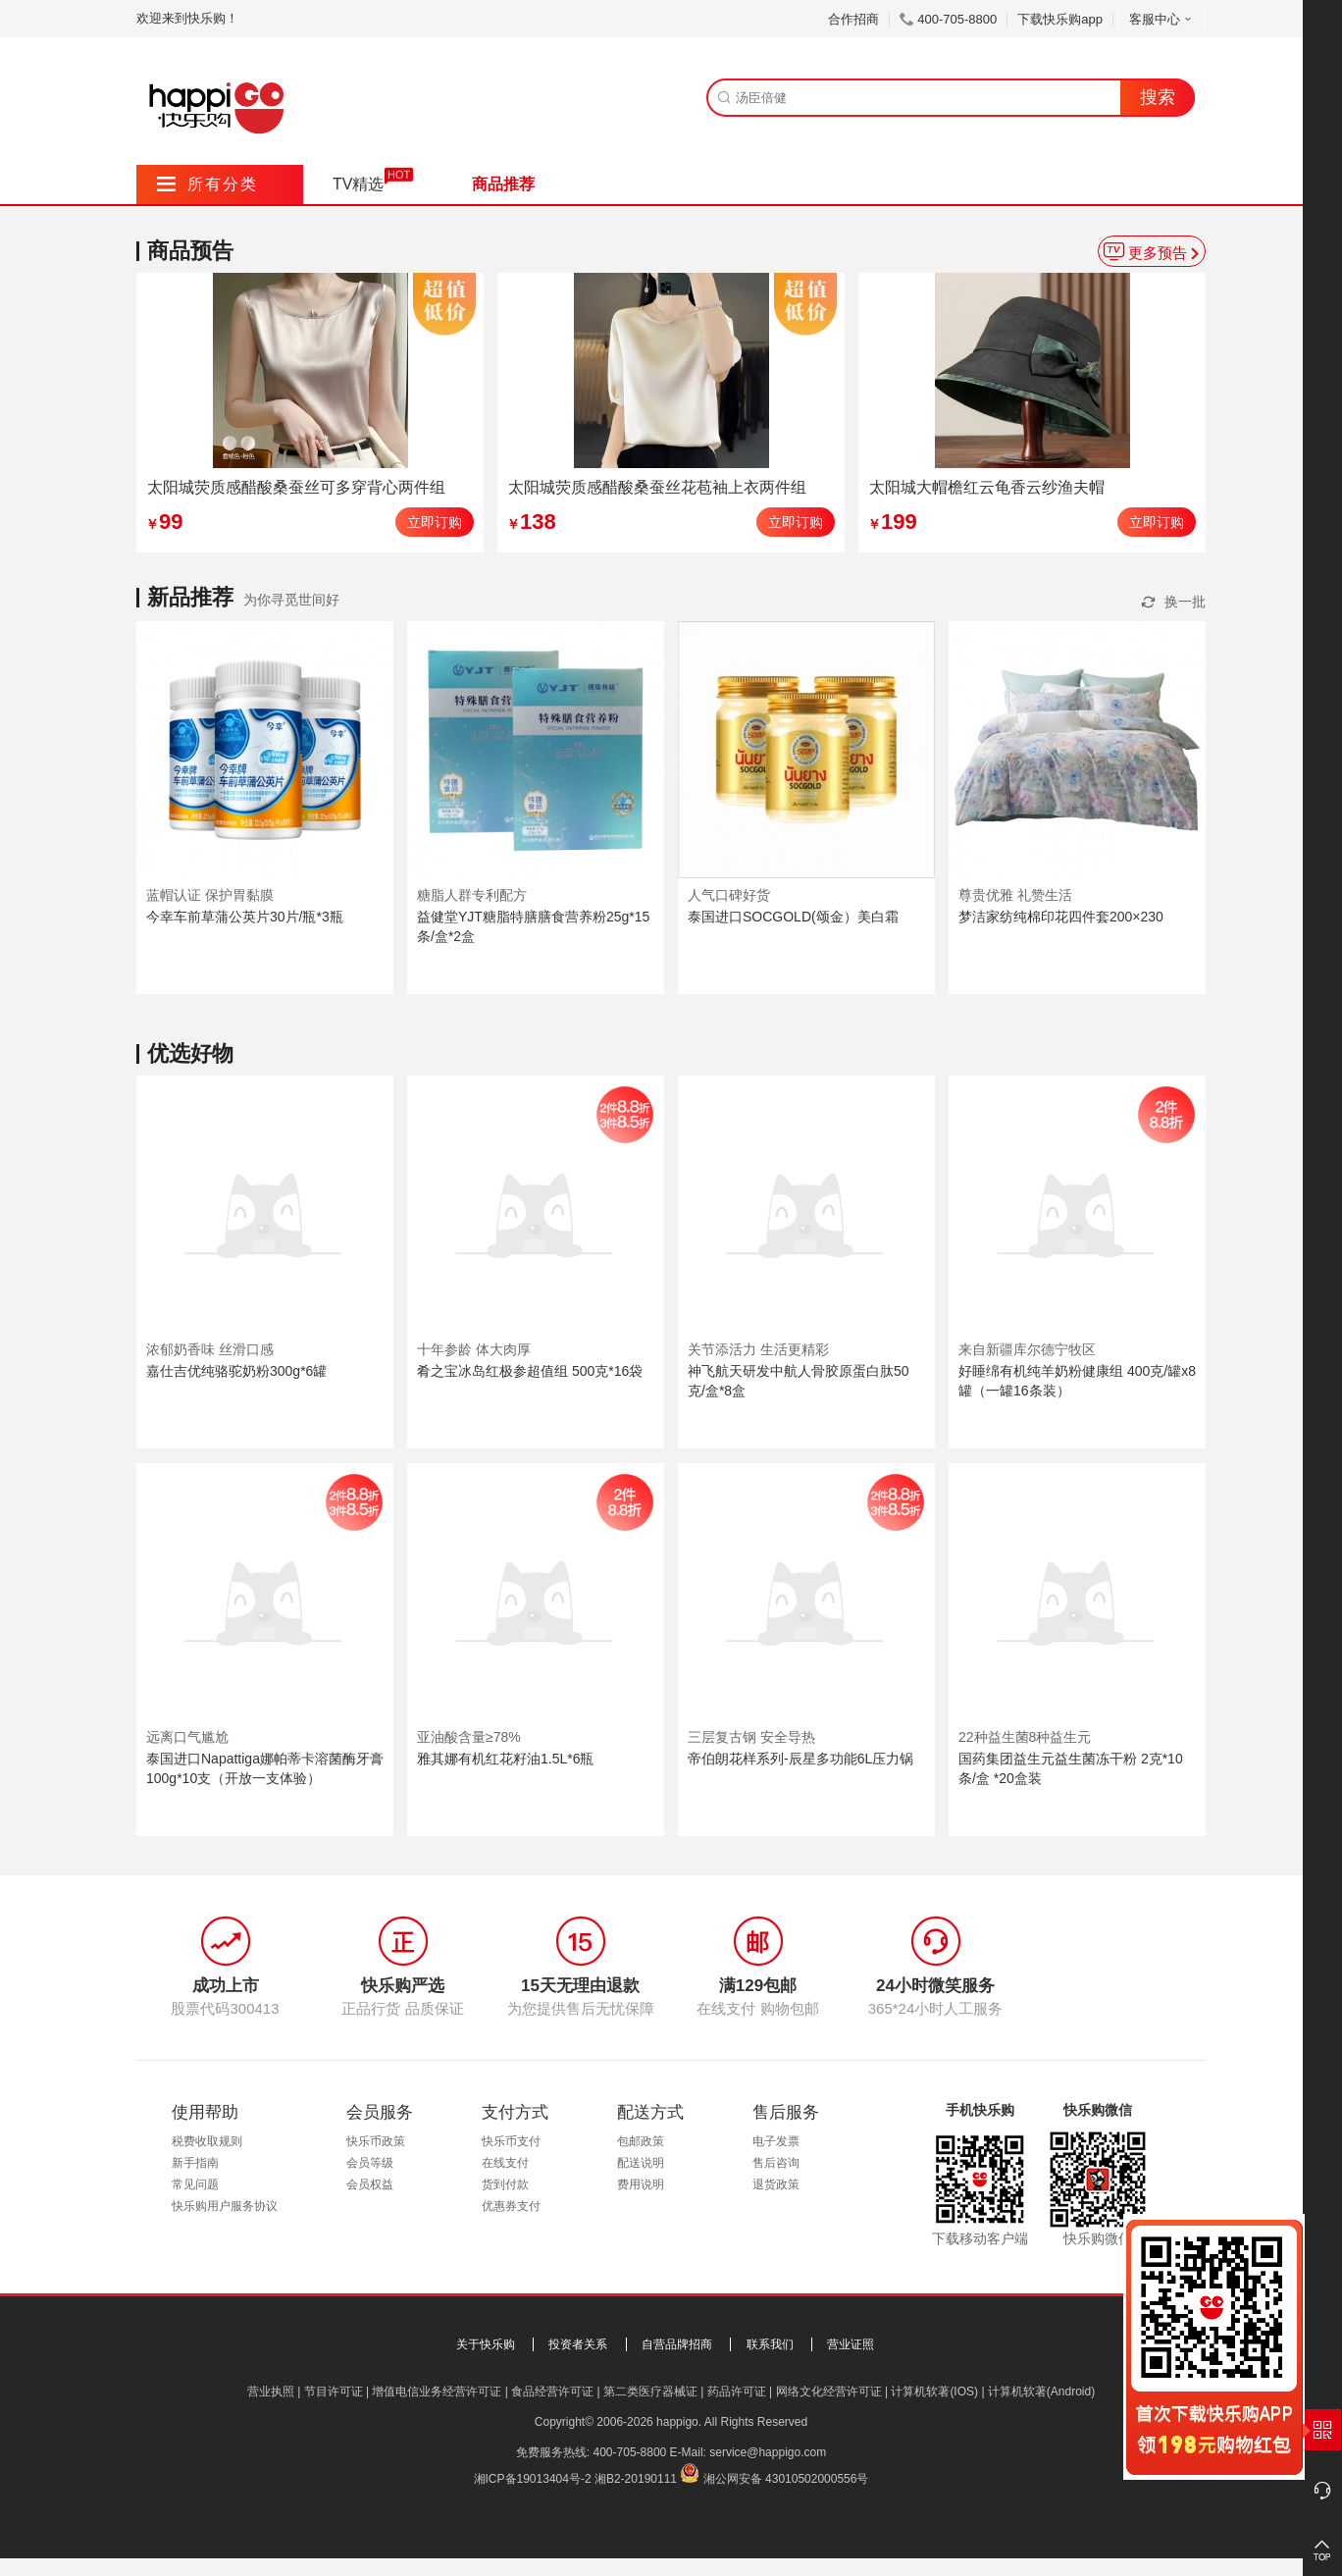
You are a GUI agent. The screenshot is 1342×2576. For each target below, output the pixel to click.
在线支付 (505, 2163)
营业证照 (850, 2344)
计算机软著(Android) (1041, 2391)
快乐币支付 (511, 2141)
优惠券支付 (511, 2206)
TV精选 (358, 184)
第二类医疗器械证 (650, 2391)
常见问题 (195, 2184)
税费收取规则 (207, 2141)
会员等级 (369, 2163)
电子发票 (776, 2141)
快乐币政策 (375, 2141)
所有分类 (207, 184)
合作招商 (853, 19)
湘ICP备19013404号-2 (533, 2479)
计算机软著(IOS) (934, 2391)
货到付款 (505, 2184)
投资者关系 (577, 2344)
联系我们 (770, 2344)
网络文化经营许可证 (829, 2391)
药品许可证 (736, 2391)
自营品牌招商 (677, 2344)
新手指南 (195, 2163)
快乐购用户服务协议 (225, 2206)
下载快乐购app (1060, 19)
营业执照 (270, 2391)
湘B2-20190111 (635, 2479)
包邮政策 (640, 2141)
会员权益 (369, 2184)
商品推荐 (503, 184)
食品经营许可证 (552, 2391)
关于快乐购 (485, 2344)
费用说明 (640, 2184)
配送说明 (640, 2163)
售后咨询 (776, 2163)
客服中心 (1162, 19)
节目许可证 (333, 2391)
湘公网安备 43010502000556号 (786, 2479)
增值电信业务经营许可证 (436, 2391)
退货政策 (776, 2184)
